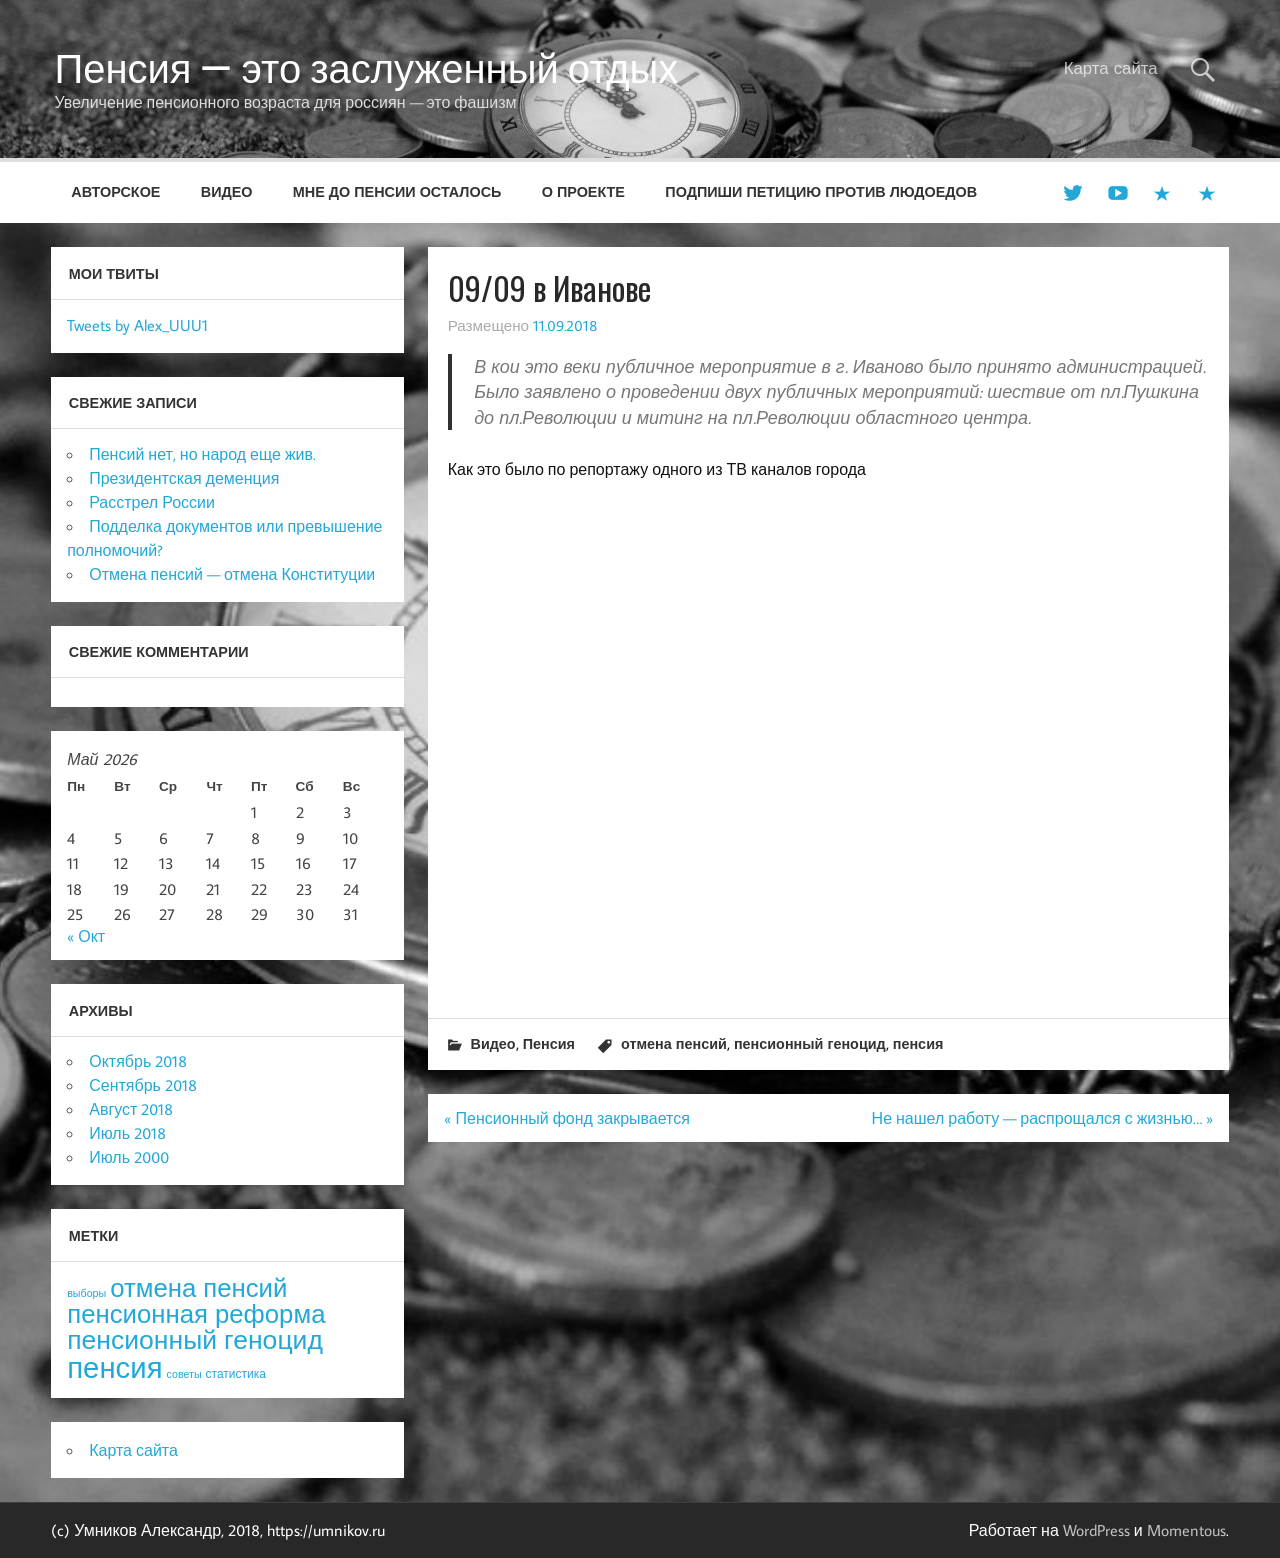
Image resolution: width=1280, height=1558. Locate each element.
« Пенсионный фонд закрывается (566, 1118)
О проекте (583, 191)
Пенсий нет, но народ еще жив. (202, 454)
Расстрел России (152, 502)
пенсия (918, 1043)
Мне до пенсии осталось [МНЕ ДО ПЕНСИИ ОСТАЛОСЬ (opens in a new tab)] (397, 191)
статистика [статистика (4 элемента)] (236, 1373)
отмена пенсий (674, 1043)
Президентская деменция (184, 478)
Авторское (115, 191)
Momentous (1186, 1530)
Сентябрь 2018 (143, 1085)
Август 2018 (131, 1109)
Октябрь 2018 (138, 1061)
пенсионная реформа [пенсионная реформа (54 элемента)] (196, 1313)
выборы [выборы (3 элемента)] (86, 1293)
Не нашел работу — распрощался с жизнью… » (1042, 1118)
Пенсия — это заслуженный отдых (366, 68)
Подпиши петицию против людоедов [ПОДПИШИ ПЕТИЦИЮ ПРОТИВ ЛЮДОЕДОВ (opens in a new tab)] (821, 191)
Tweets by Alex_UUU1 (137, 325)
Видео (227, 191)
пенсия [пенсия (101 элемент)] (114, 1367)
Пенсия (549, 1043)
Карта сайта (1111, 68)
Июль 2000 (129, 1157)
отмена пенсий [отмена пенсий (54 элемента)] (198, 1287)
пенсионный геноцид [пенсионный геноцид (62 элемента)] (195, 1339)
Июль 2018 (127, 1133)
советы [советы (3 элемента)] (184, 1374)
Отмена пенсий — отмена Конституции (232, 574)
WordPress (1096, 1530)
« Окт (86, 936)
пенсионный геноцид (810, 1043)
